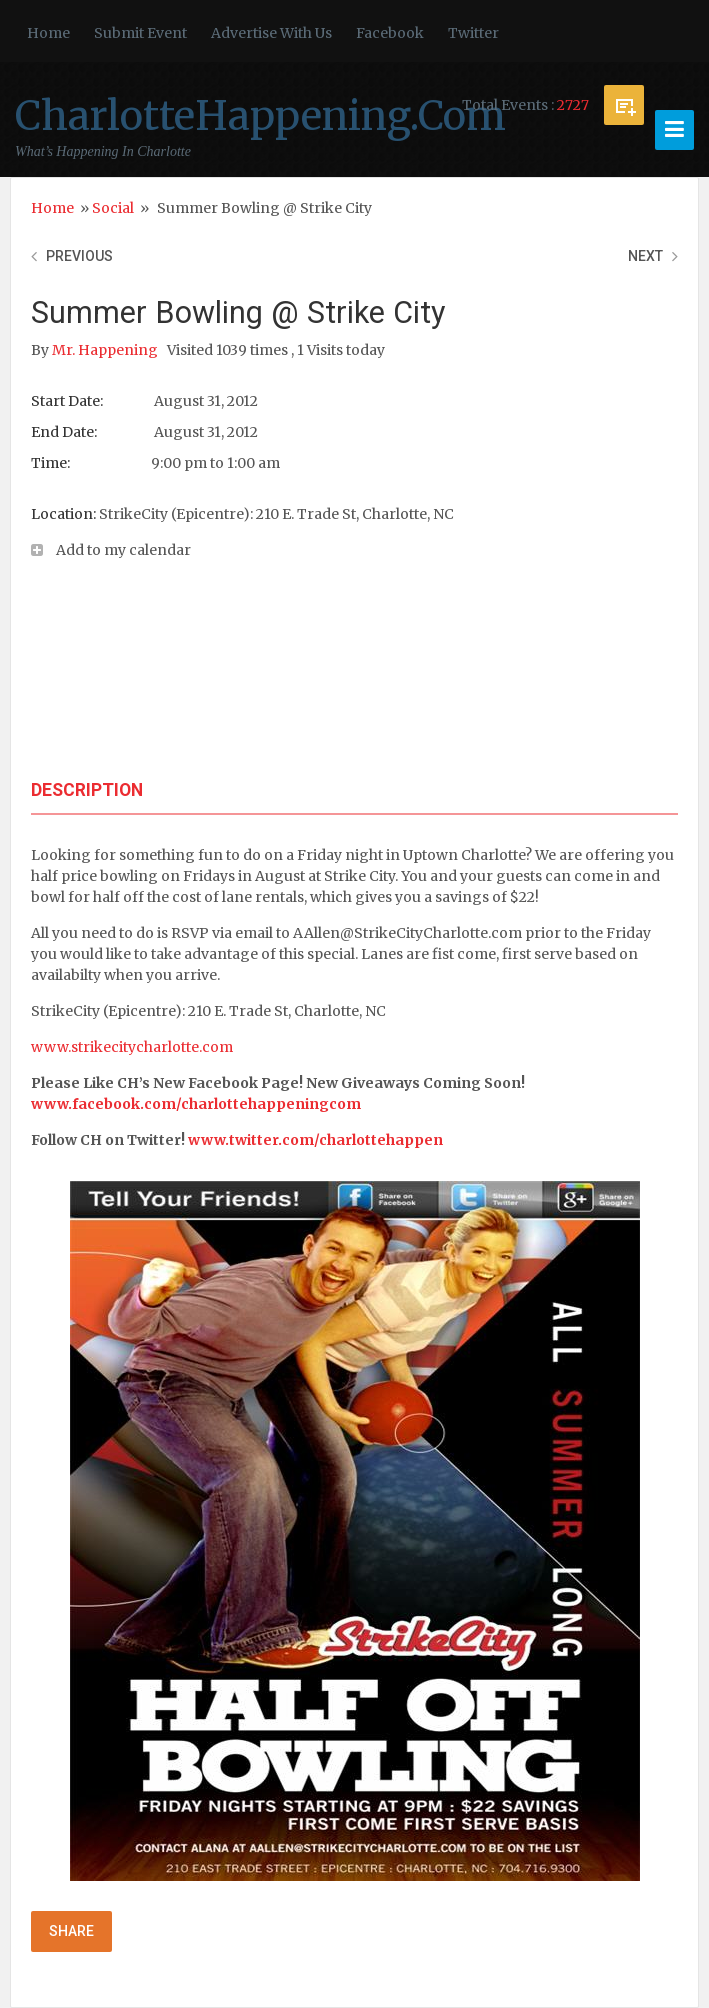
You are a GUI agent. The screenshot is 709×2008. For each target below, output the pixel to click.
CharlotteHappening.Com (260, 116)
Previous (79, 256)
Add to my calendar (123, 550)
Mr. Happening (106, 350)
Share (71, 1931)
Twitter (473, 33)
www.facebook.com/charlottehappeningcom (196, 1104)
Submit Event (140, 33)
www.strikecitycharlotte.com (132, 1047)
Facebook (390, 33)
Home (48, 33)
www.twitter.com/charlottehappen (315, 1140)
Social (113, 208)
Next (645, 256)
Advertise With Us (271, 33)
